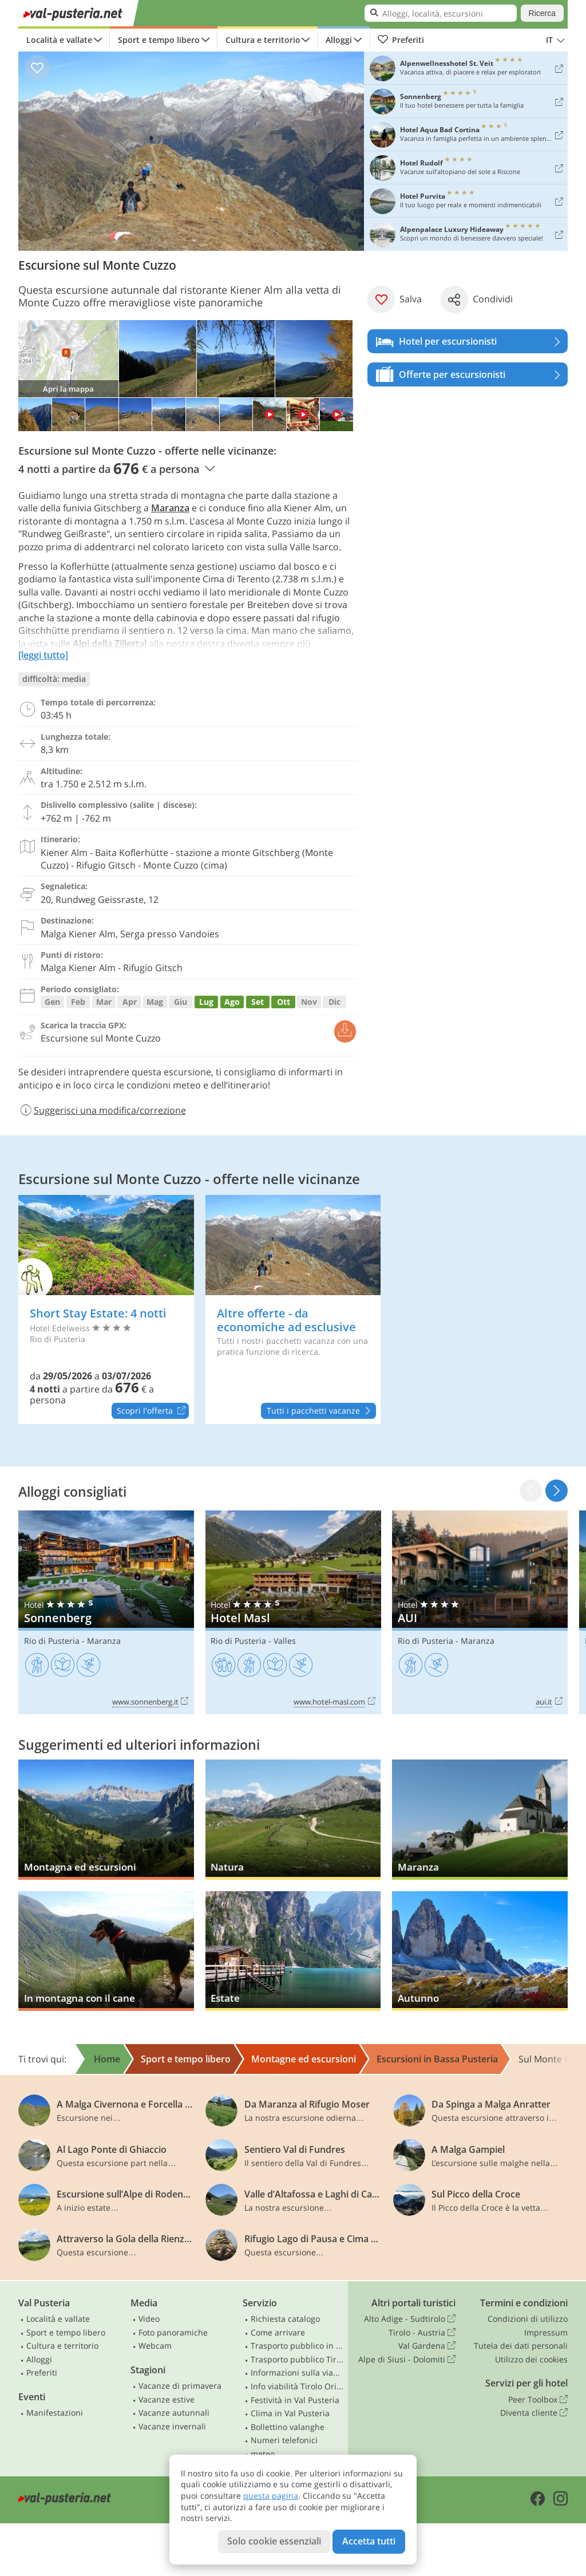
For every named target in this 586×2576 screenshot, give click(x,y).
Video (149, 2318)
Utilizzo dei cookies (531, 2359)
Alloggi (339, 39)
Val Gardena (427, 2346)
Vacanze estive (166, 2399)
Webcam (155, 2345)
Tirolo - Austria (422, 2332)
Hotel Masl (293, 1612)
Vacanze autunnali (173, 2412)
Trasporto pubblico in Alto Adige (297, 2345)
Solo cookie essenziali (274, 2541)
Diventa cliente (534, 2413)
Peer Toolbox (538, 2399)
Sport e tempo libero (159, 39)
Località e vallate (59, 39)
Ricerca (542, 13)
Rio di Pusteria (52, 1640)
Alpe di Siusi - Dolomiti (407, 2359)
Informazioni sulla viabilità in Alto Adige (297, 2372)
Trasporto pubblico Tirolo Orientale (297, 2359)
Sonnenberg (106, 1612)
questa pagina (270, 2495)
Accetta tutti (368, 2541)
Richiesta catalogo (285, 2318)
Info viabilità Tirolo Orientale (297, 2386)
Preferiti (400, 40)
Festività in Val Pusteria (295, 2399)
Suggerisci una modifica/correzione (102, 1110)
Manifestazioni (54, 2412)
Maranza (170, 508)
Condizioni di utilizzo (528, 2318)
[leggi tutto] (43, 655)
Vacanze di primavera (179, 2385)
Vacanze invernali (172, 2426)
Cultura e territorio (262, 39)
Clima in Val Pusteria (290, 2413)
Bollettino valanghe (287, 2426)
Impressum (546, 2332)
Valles (285, 1640)
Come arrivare (278, 2332)
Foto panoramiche (173, 2332)
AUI (480, 1612)
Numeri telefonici (284, 2440)
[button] (556, 1491)
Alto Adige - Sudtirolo (410, 2319)
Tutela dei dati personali (521, 2345)
